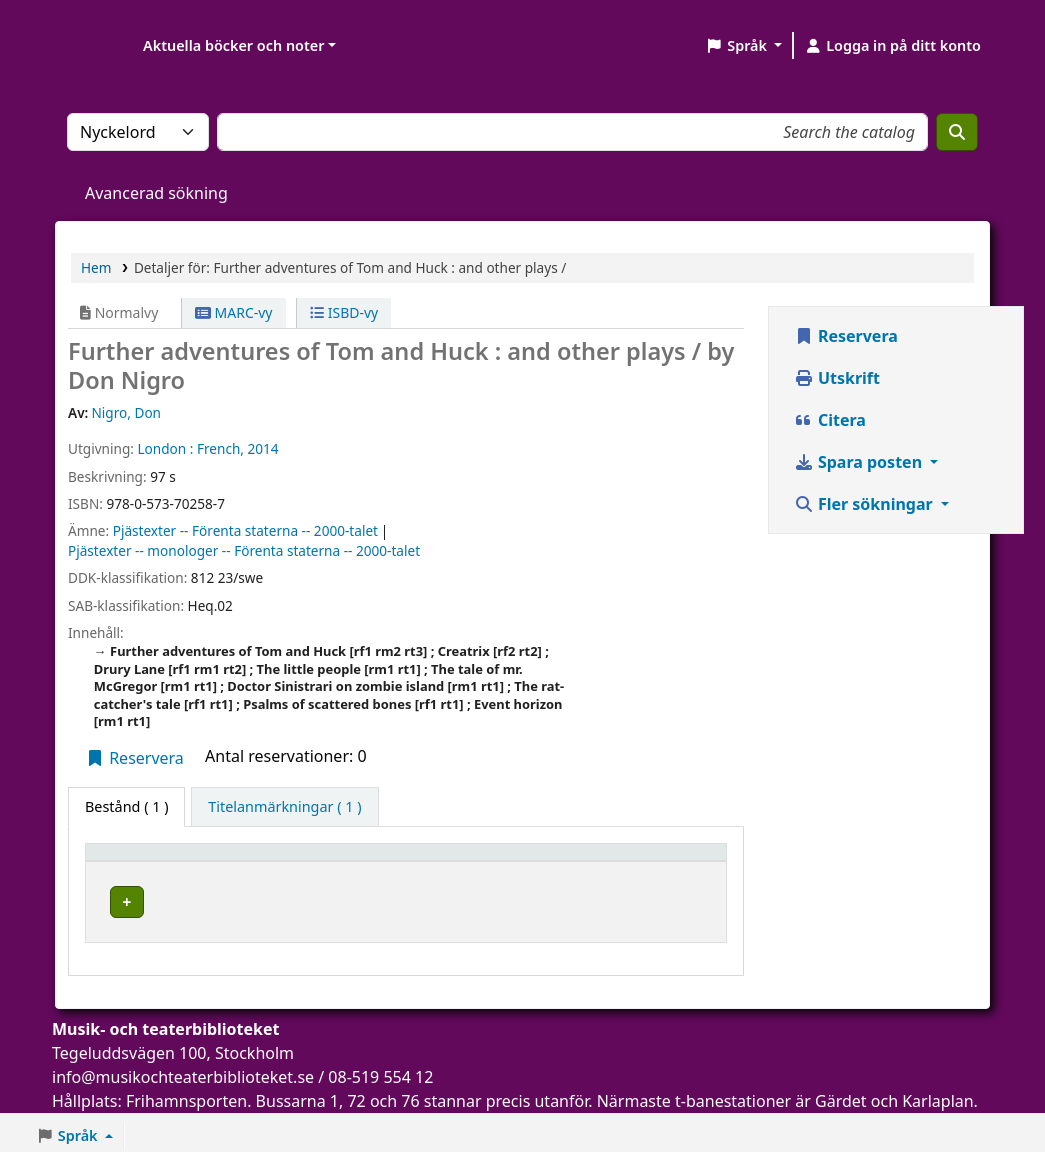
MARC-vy (234, 312)
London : (165, 448)
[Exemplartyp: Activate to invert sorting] (162, 861)
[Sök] (957, 132)
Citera (830, 420)
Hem (96, 267)
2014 (263, 448)
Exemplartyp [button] (139, 861)
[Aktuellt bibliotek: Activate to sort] (357, 861)
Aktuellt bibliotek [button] (308, 861)
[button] (743, 46)
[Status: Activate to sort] (676, 861)
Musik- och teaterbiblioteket (340, 898)
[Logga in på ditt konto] (892, 46)
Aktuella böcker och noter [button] (233, 45)
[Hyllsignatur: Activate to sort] (552, 861)
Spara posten (860, 462)
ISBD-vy (344, 312)
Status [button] (659, 861)
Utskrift (837, 378)
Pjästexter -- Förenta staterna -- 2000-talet (245, 530)
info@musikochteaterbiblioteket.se (183, 1071)
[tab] (284, 807)
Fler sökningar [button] (865, 504)
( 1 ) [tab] (126, 806)
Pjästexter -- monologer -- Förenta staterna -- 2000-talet (244, 550)
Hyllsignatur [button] (531, 861)
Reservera (134, 758)
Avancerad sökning (156, 193)
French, (220, 448)
